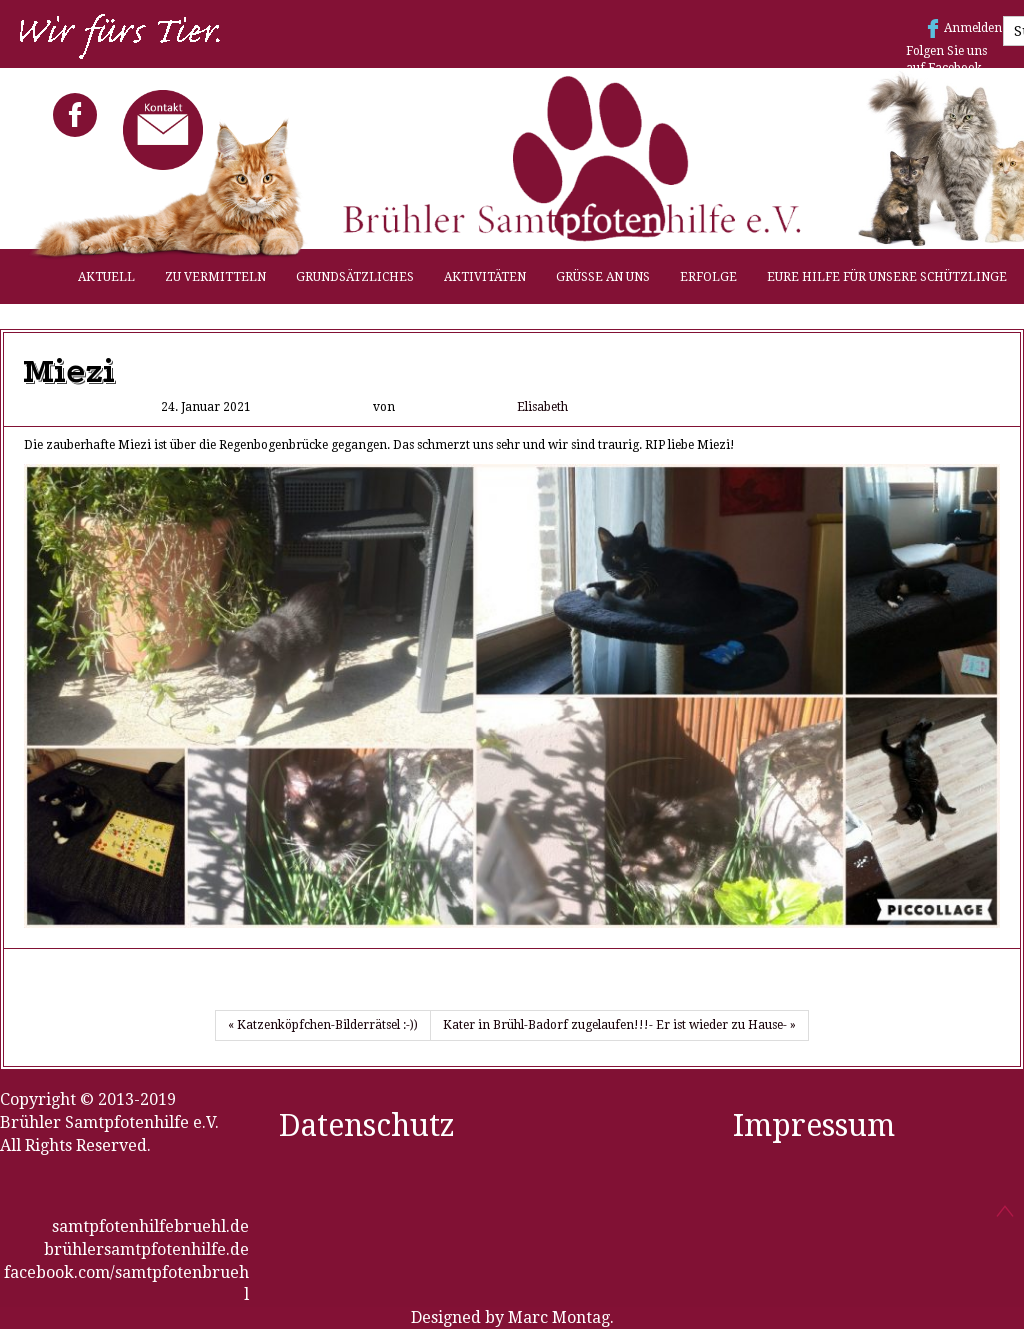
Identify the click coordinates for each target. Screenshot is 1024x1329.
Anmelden (973, 28)
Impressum (814, 1125)
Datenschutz (367, 1125)
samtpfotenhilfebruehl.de (150, 1226)
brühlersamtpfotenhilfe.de (146, 1249)
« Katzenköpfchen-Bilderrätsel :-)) (323, 1025)
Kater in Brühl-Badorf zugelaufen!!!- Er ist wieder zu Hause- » (619, 1025)
